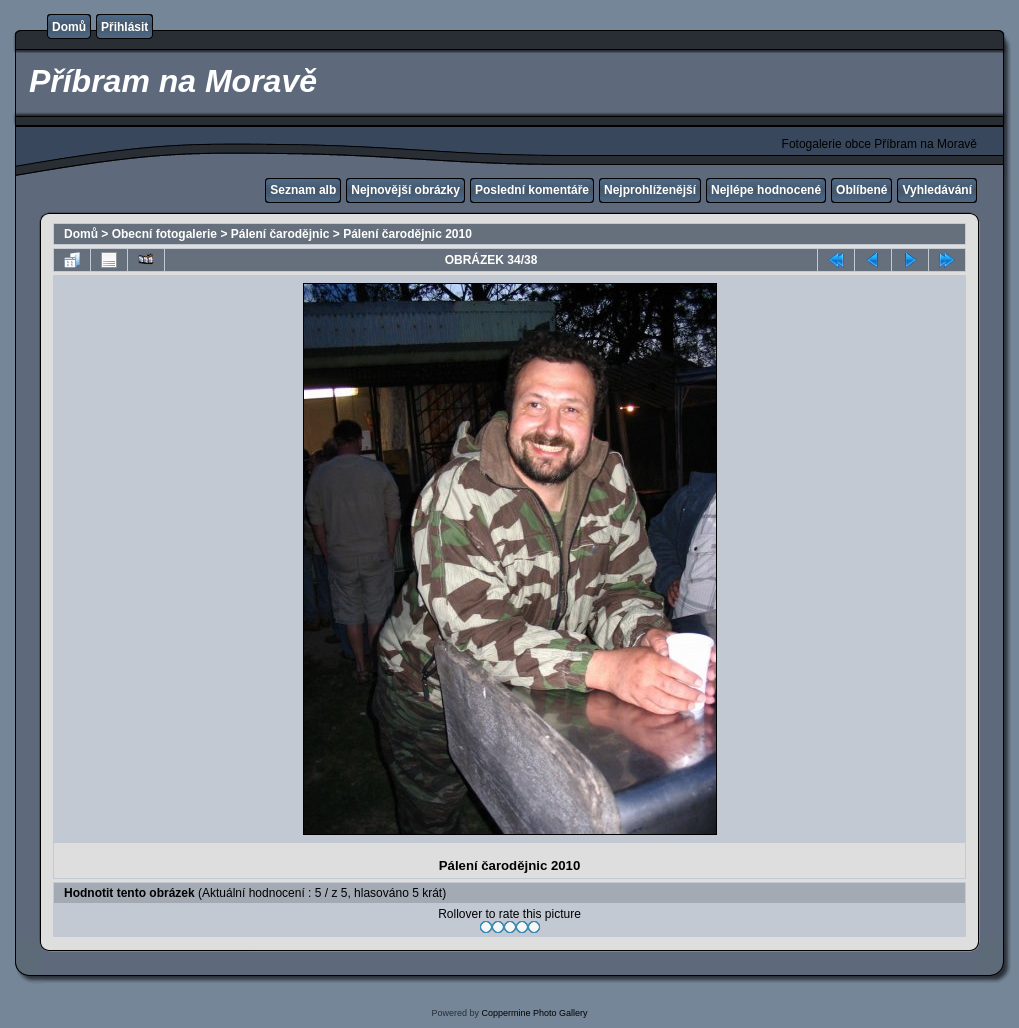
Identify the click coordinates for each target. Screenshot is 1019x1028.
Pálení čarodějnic (280, 234)
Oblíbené (861, 190)
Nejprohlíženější (650, 190)
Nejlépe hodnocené (766, 190)
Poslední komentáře (532, 190)
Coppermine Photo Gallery (534, 1013)
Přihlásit (124, 27)
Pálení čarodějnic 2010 (407, 234)
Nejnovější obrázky (405, 190)
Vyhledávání (937, 190)
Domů (69, 27)
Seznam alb (303, 190)
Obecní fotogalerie (164, 234)
